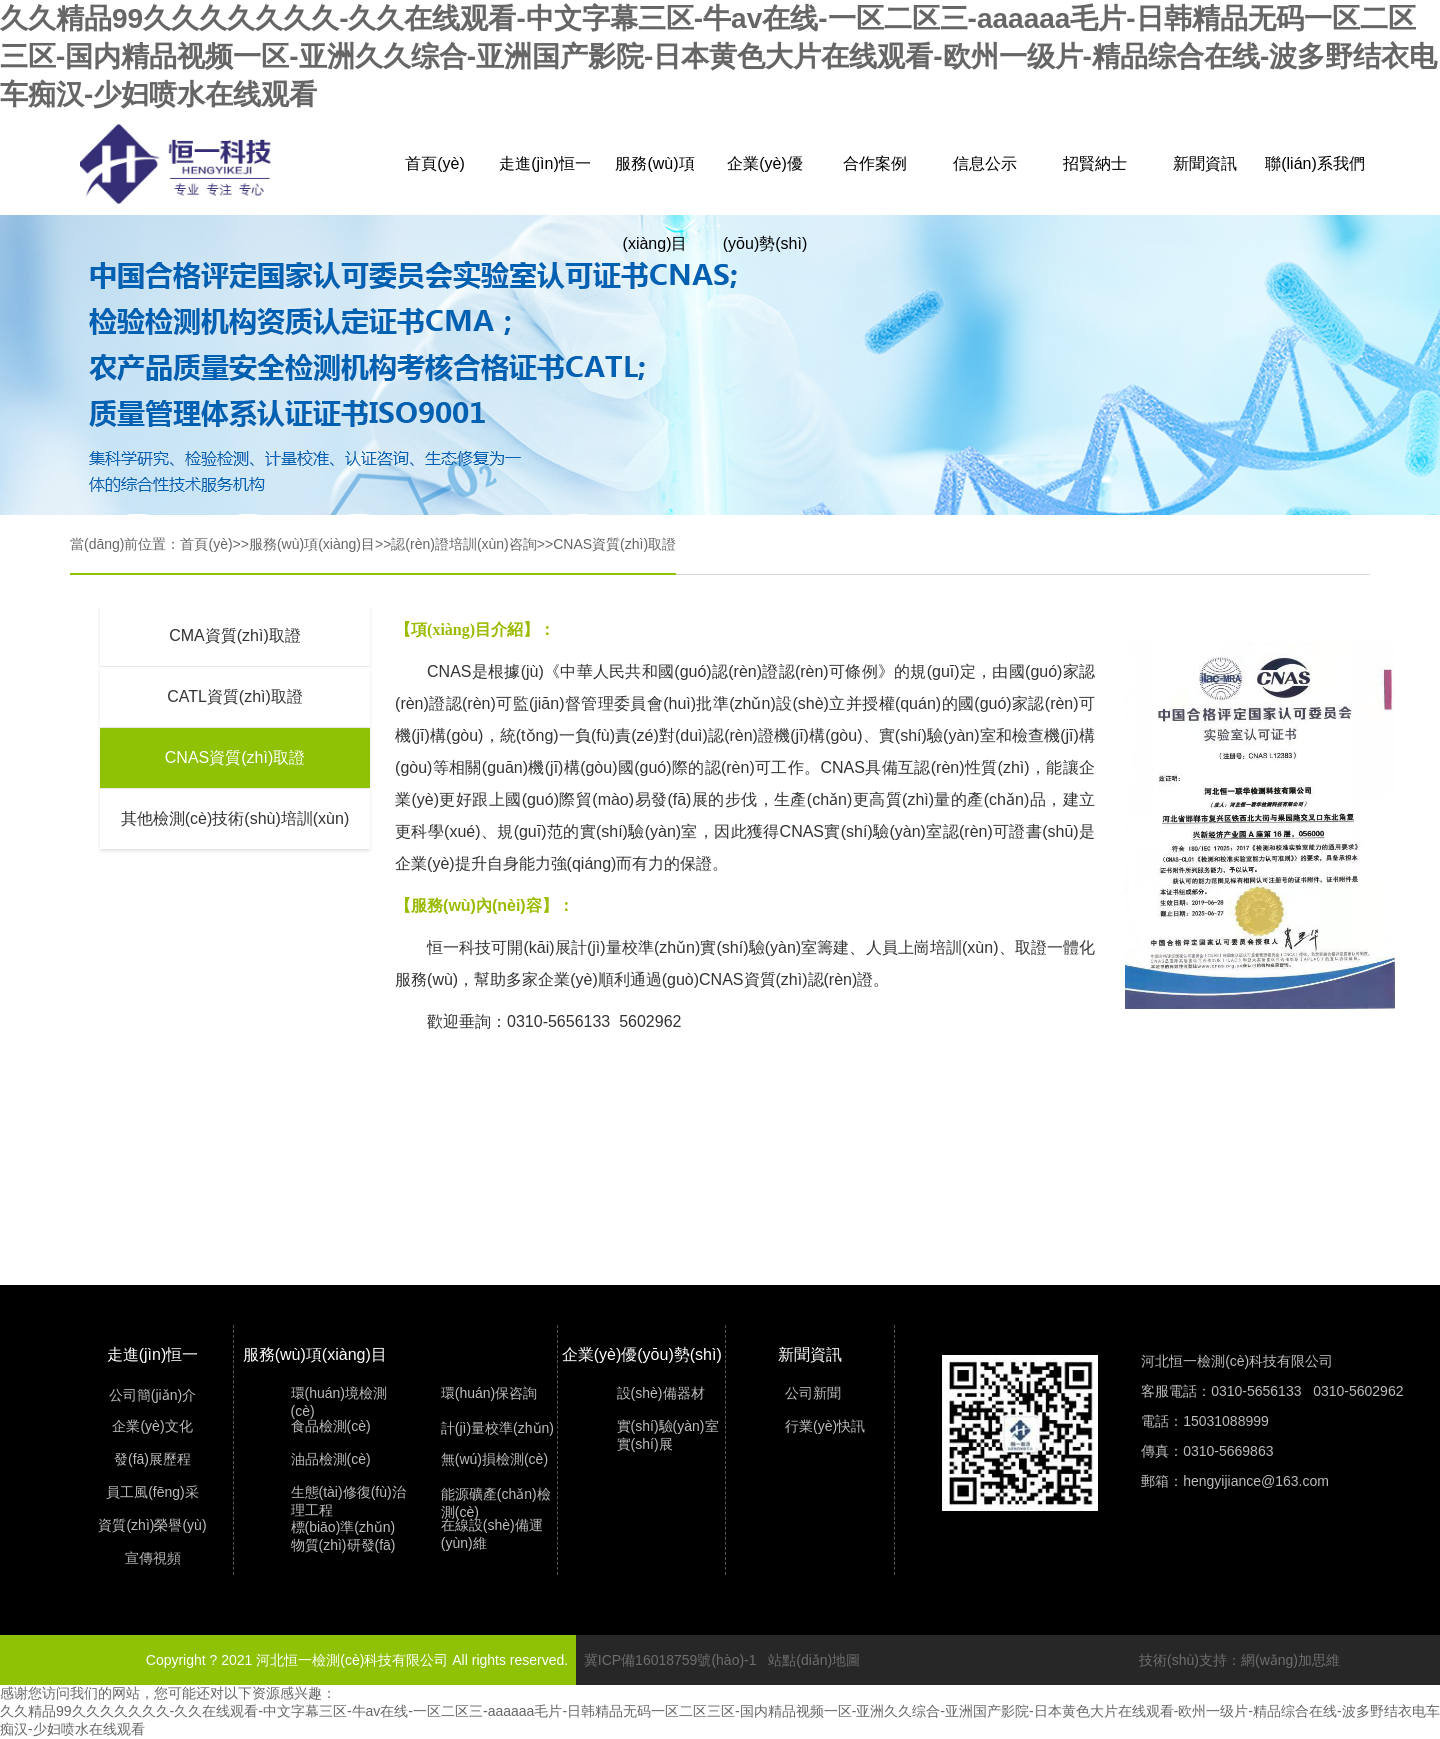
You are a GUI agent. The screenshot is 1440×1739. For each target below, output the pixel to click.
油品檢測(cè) (331, 1459)
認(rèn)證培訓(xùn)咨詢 (463, 544)
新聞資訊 (1205, 163)
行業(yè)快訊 (825, 1426)
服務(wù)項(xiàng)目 (654, 179)
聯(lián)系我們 (1315, 163)
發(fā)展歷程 (152, 1459)
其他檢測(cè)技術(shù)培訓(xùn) (235, 818)
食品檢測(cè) (331, 1426)
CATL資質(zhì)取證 (235, 696)
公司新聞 (813, 1393)
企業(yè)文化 (152, 1426)
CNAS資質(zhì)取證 (614, 544)
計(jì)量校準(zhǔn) (497, 1428)
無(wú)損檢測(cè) (494, 1459)
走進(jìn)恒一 (545, 163)
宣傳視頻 (153, 1558)
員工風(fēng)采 (152, 1492)
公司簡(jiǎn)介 (152, 1395)
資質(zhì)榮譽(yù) (152, 1525)
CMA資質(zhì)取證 (235, 635)
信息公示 (985, 163)
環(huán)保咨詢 (489, 1393)
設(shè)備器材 (661, 1393)
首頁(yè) (435, 163)
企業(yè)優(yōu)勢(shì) (765, 179)
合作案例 (875, 163)
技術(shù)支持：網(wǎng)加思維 (1239, 1660)
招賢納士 (1095, 163)
